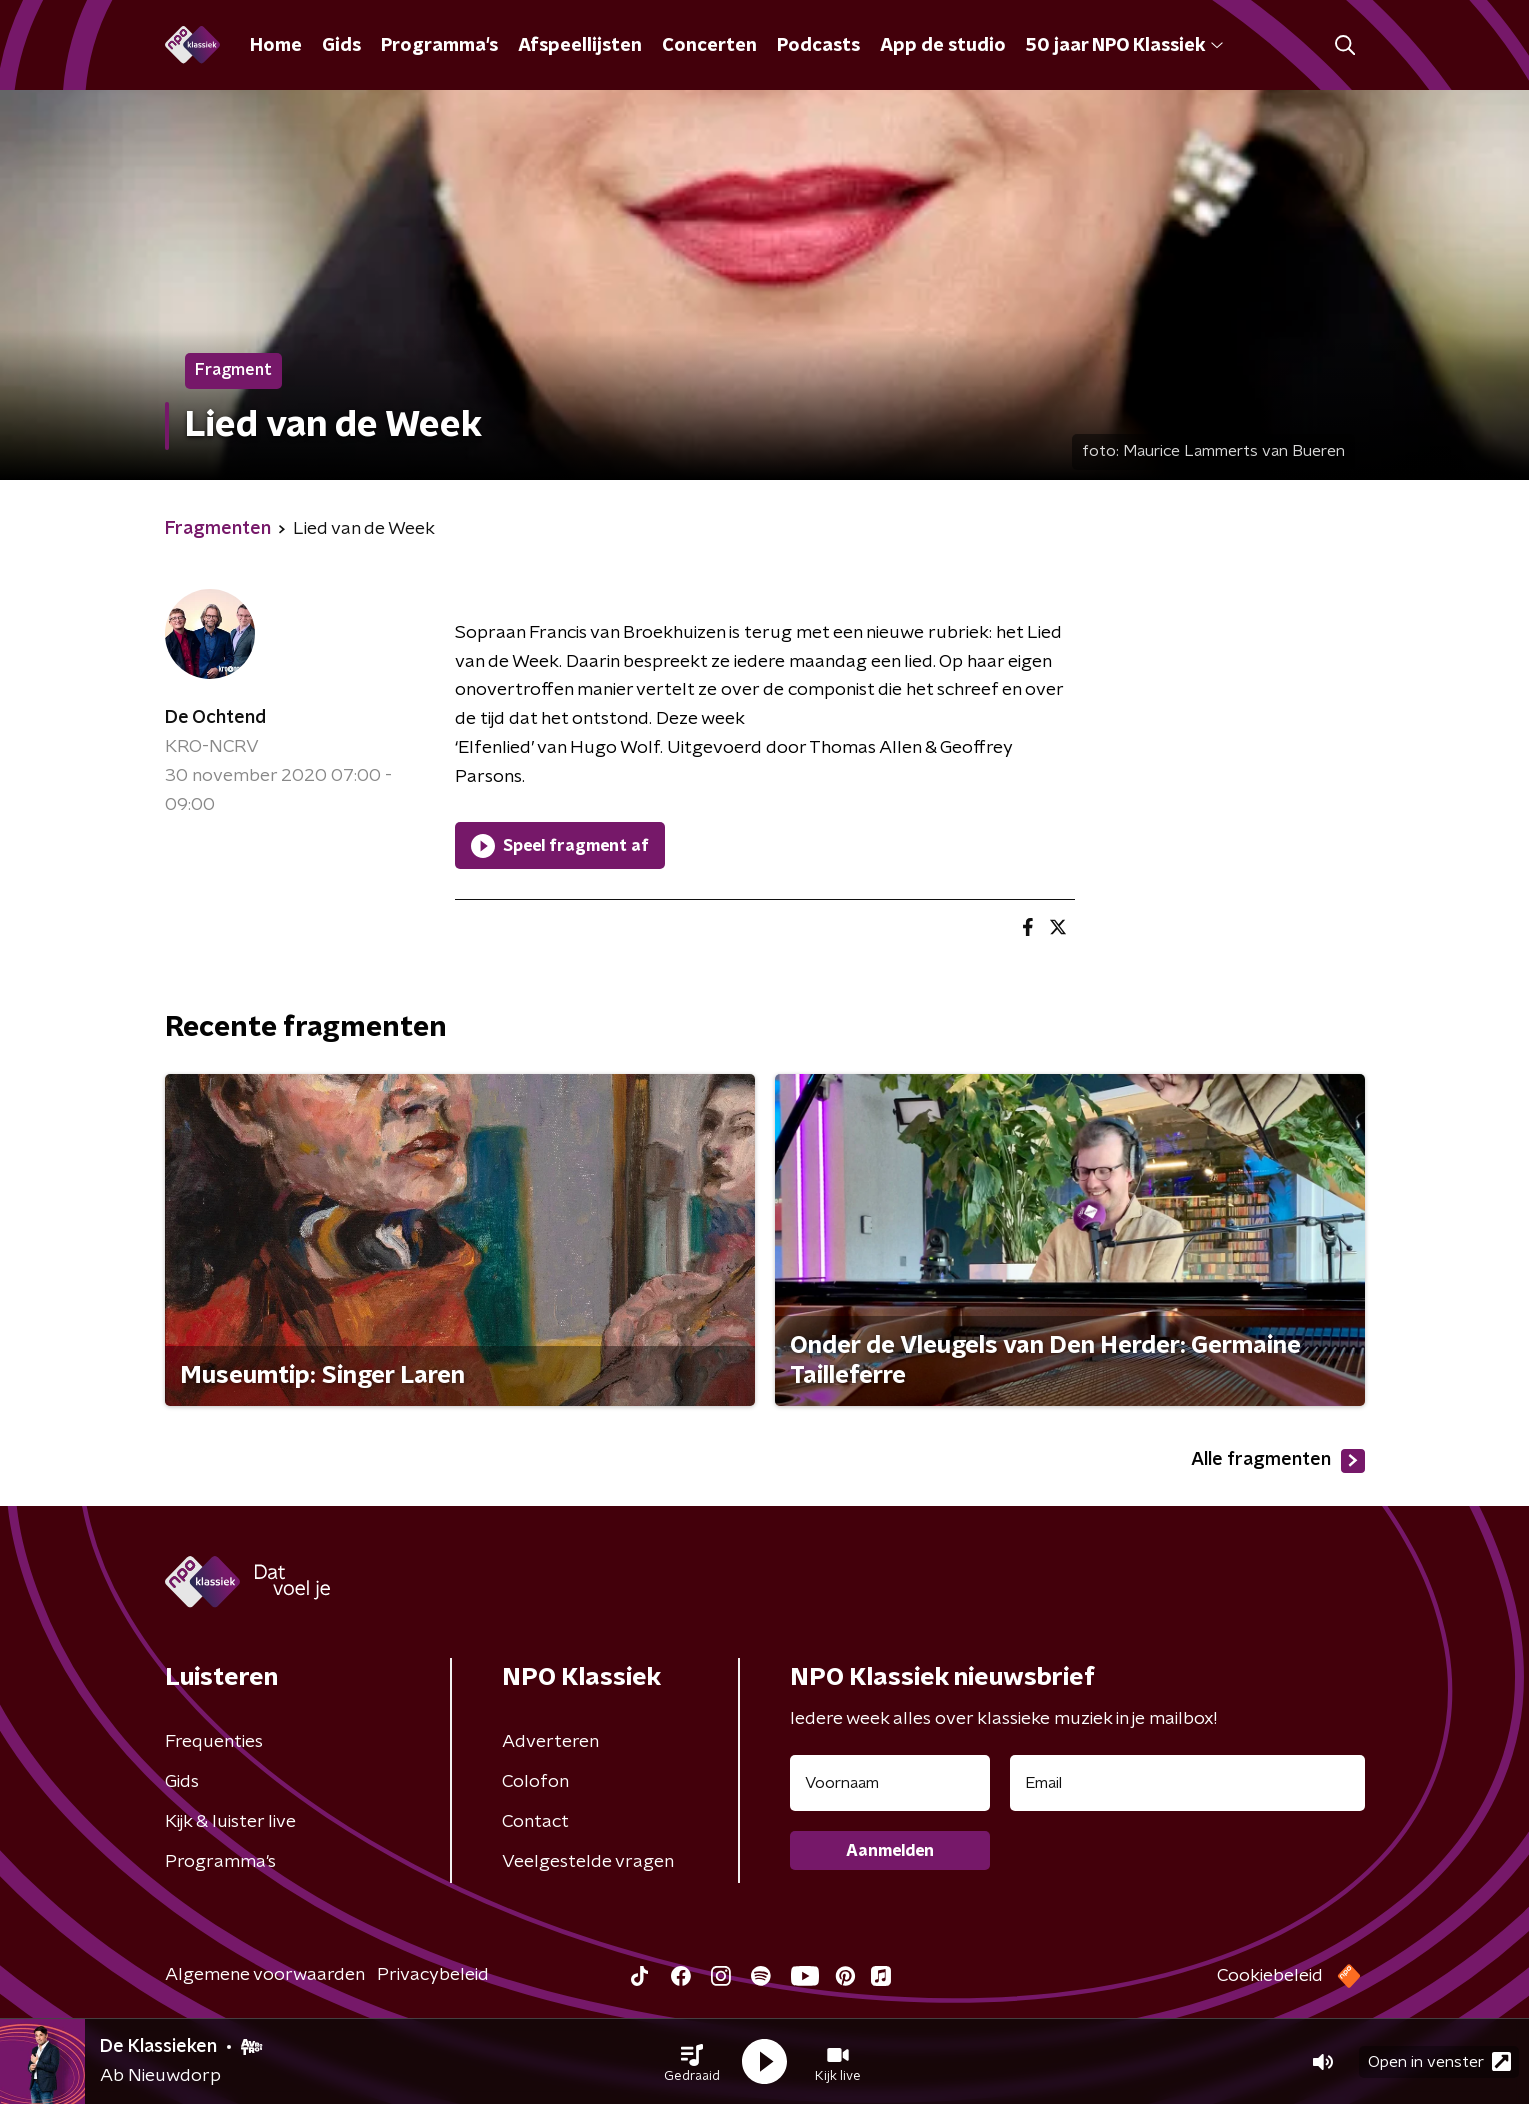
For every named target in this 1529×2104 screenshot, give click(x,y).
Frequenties (214, 1742)
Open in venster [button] (1439, 2061)
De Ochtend (215, 718)
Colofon (535, 1782)
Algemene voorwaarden (265, 1975)
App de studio (943, 46)
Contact (535, 1822)
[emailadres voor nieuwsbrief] (1187, 1783)
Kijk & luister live (230, 1822)
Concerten (709, 46)
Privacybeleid (433, 1975)
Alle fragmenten (1278, 1461)
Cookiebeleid (1270, 1976)
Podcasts (818, 46)
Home (276, 46)
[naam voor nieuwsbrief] (890, 1783)
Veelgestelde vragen (588, 1862)
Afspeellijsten (580, 46)
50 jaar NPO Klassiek (1124, 46)
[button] (692, 2062)
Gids (341, 46)
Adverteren (550, 1742)
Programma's (439, 46)
